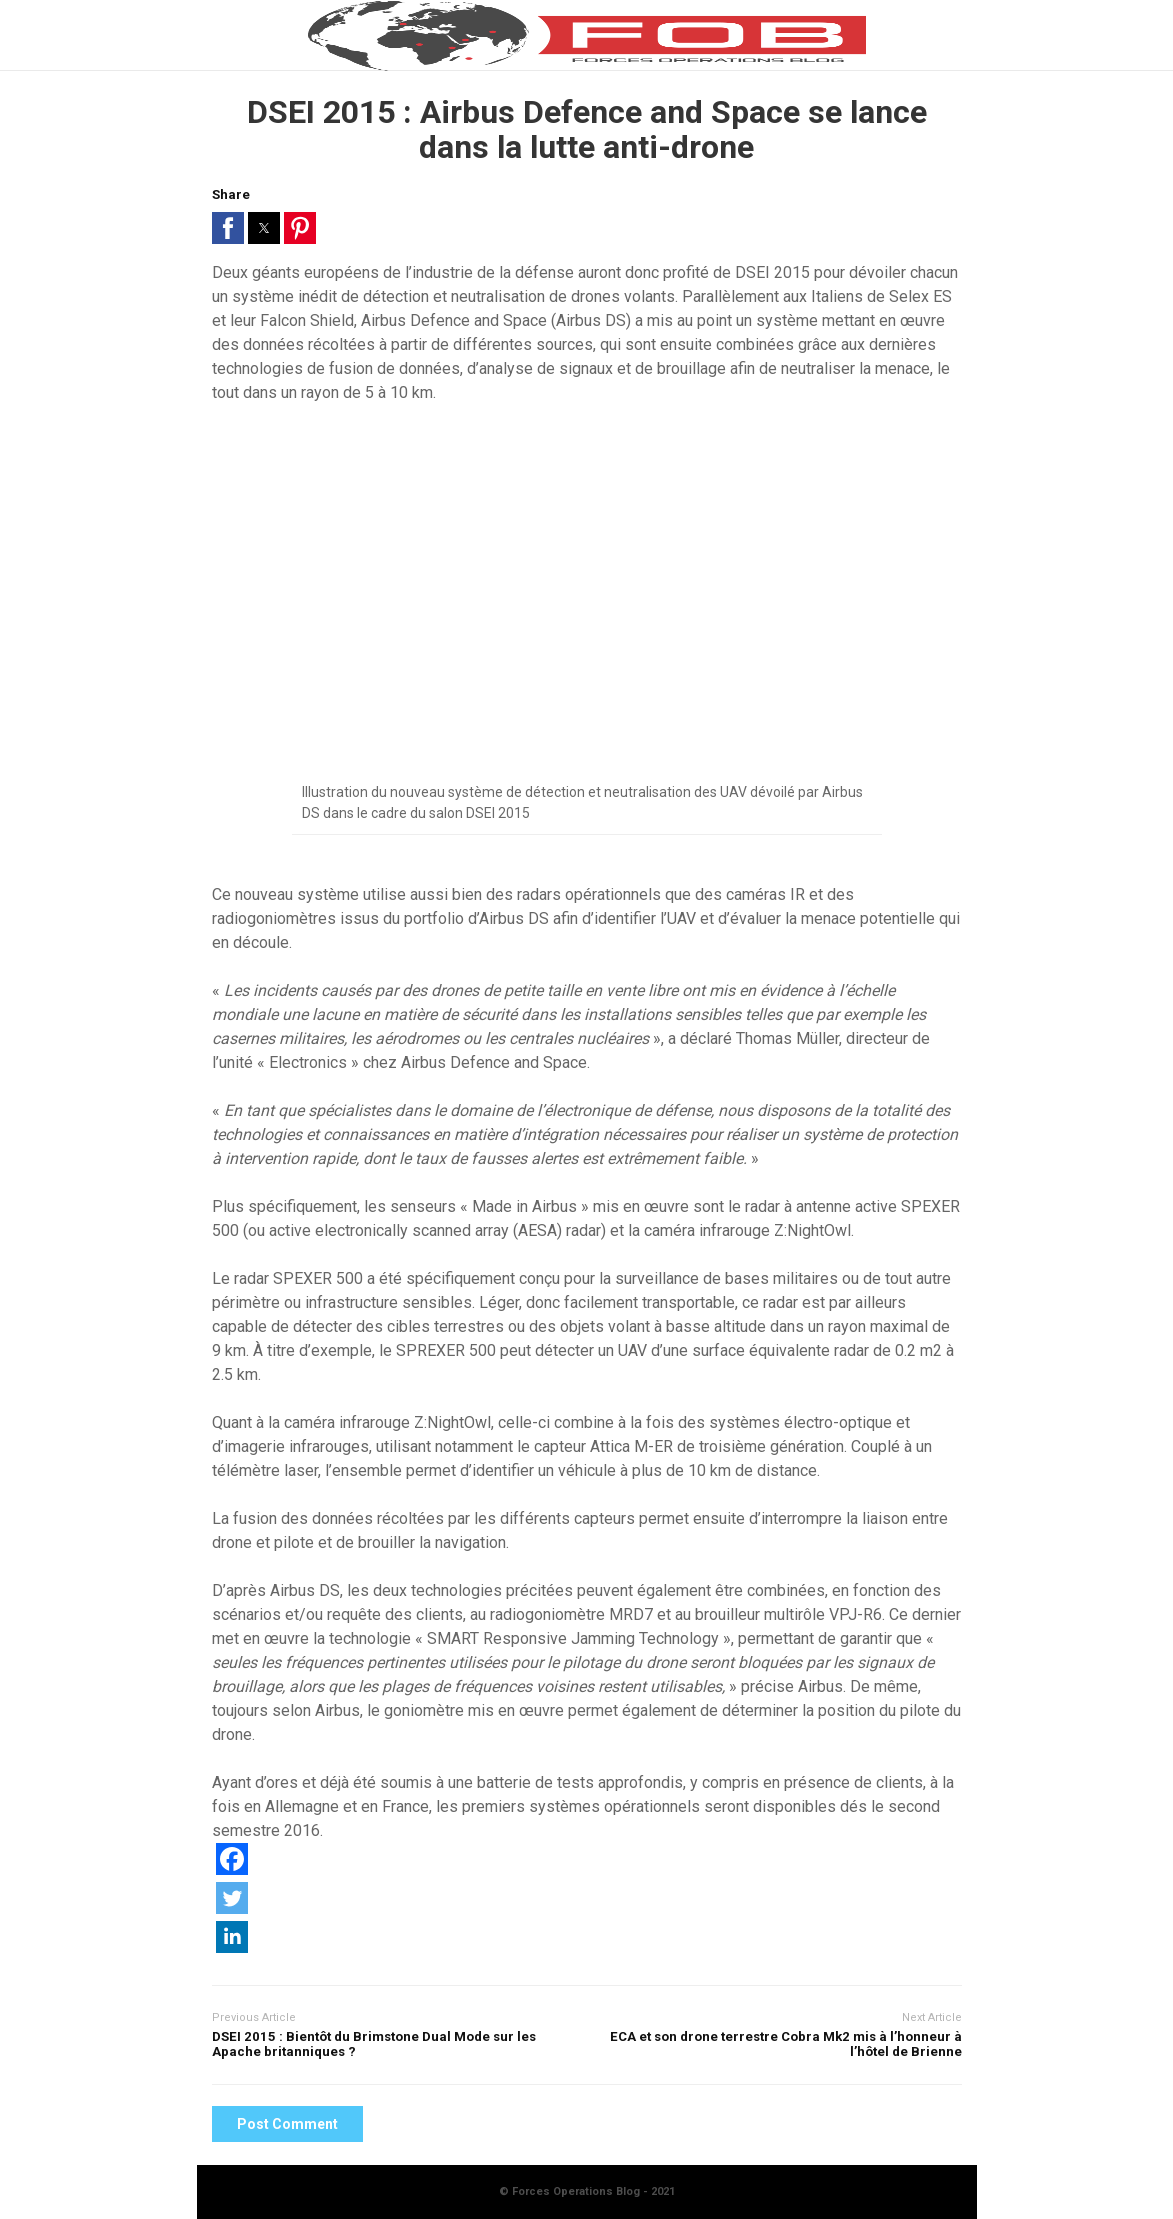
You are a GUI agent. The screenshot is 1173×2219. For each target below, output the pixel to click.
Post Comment (287, 2124)
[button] (228, 228)
